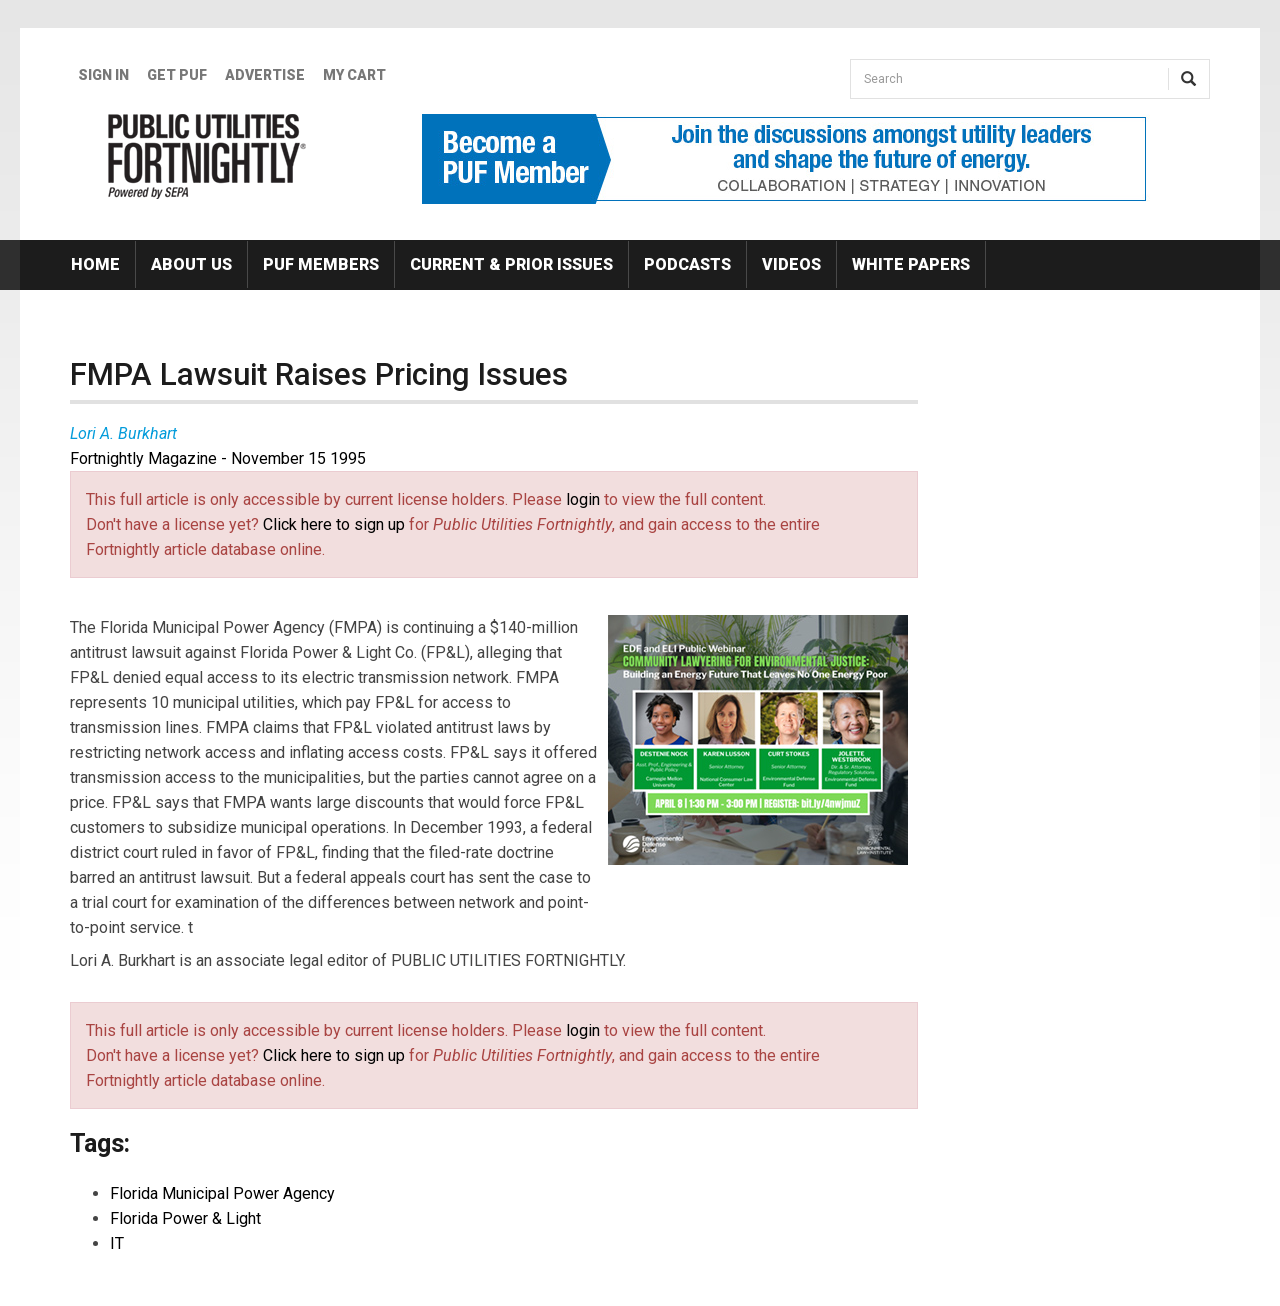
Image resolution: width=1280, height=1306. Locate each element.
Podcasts (687, 264)
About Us (191, 264)
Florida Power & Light (185, 1218)
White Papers (911, 264)
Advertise (265, 75)
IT (117, 1243)
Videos (791, 264)
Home (95, 264)
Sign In (103, 75)
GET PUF (177, 75)
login (583, 499)
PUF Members (321, 264)
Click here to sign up (334, 524)
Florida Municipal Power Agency (222, 1193)
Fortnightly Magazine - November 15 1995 (218, 458)
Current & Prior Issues (511, 264)
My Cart (354, 75)
